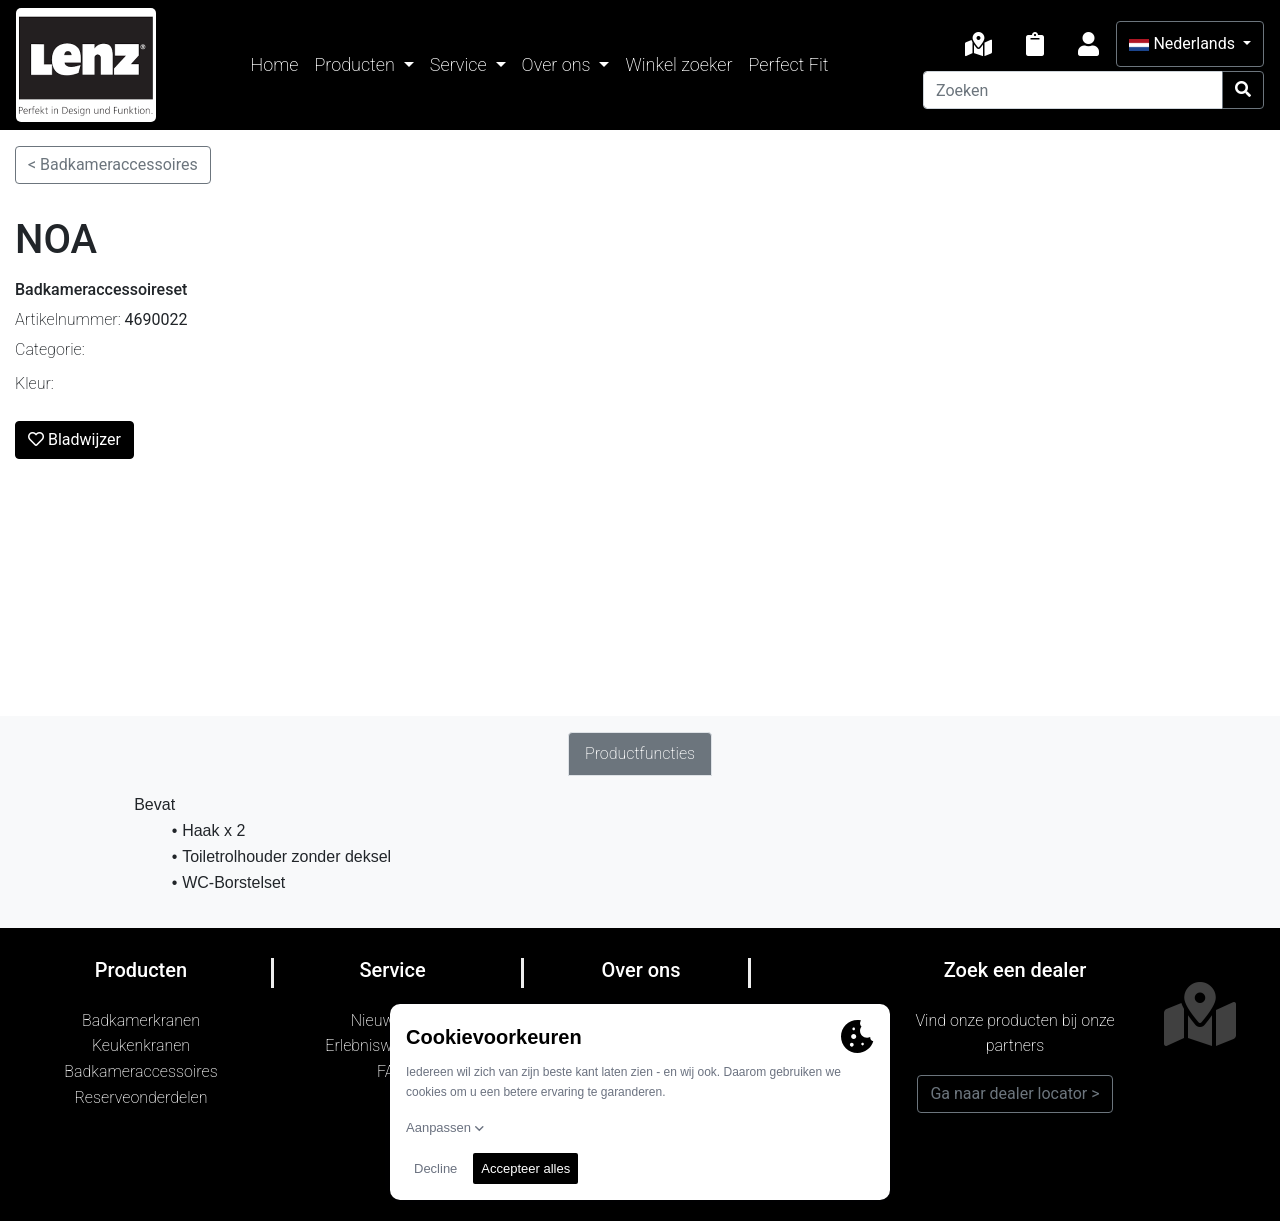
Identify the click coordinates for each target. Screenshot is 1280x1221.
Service (460, 64)
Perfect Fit (789, 64)
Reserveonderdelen (141, 1097)
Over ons (558, 64)
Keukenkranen (141, 1045)
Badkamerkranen (141, 1020)
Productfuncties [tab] (640, 753)
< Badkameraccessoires (113, 164)
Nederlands (1183, 43)
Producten (356, 64)
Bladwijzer (74, 439)
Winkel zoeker (678, 64)
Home (275, 64)
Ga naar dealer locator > (1014, 1093)
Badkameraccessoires (140, 1071)
